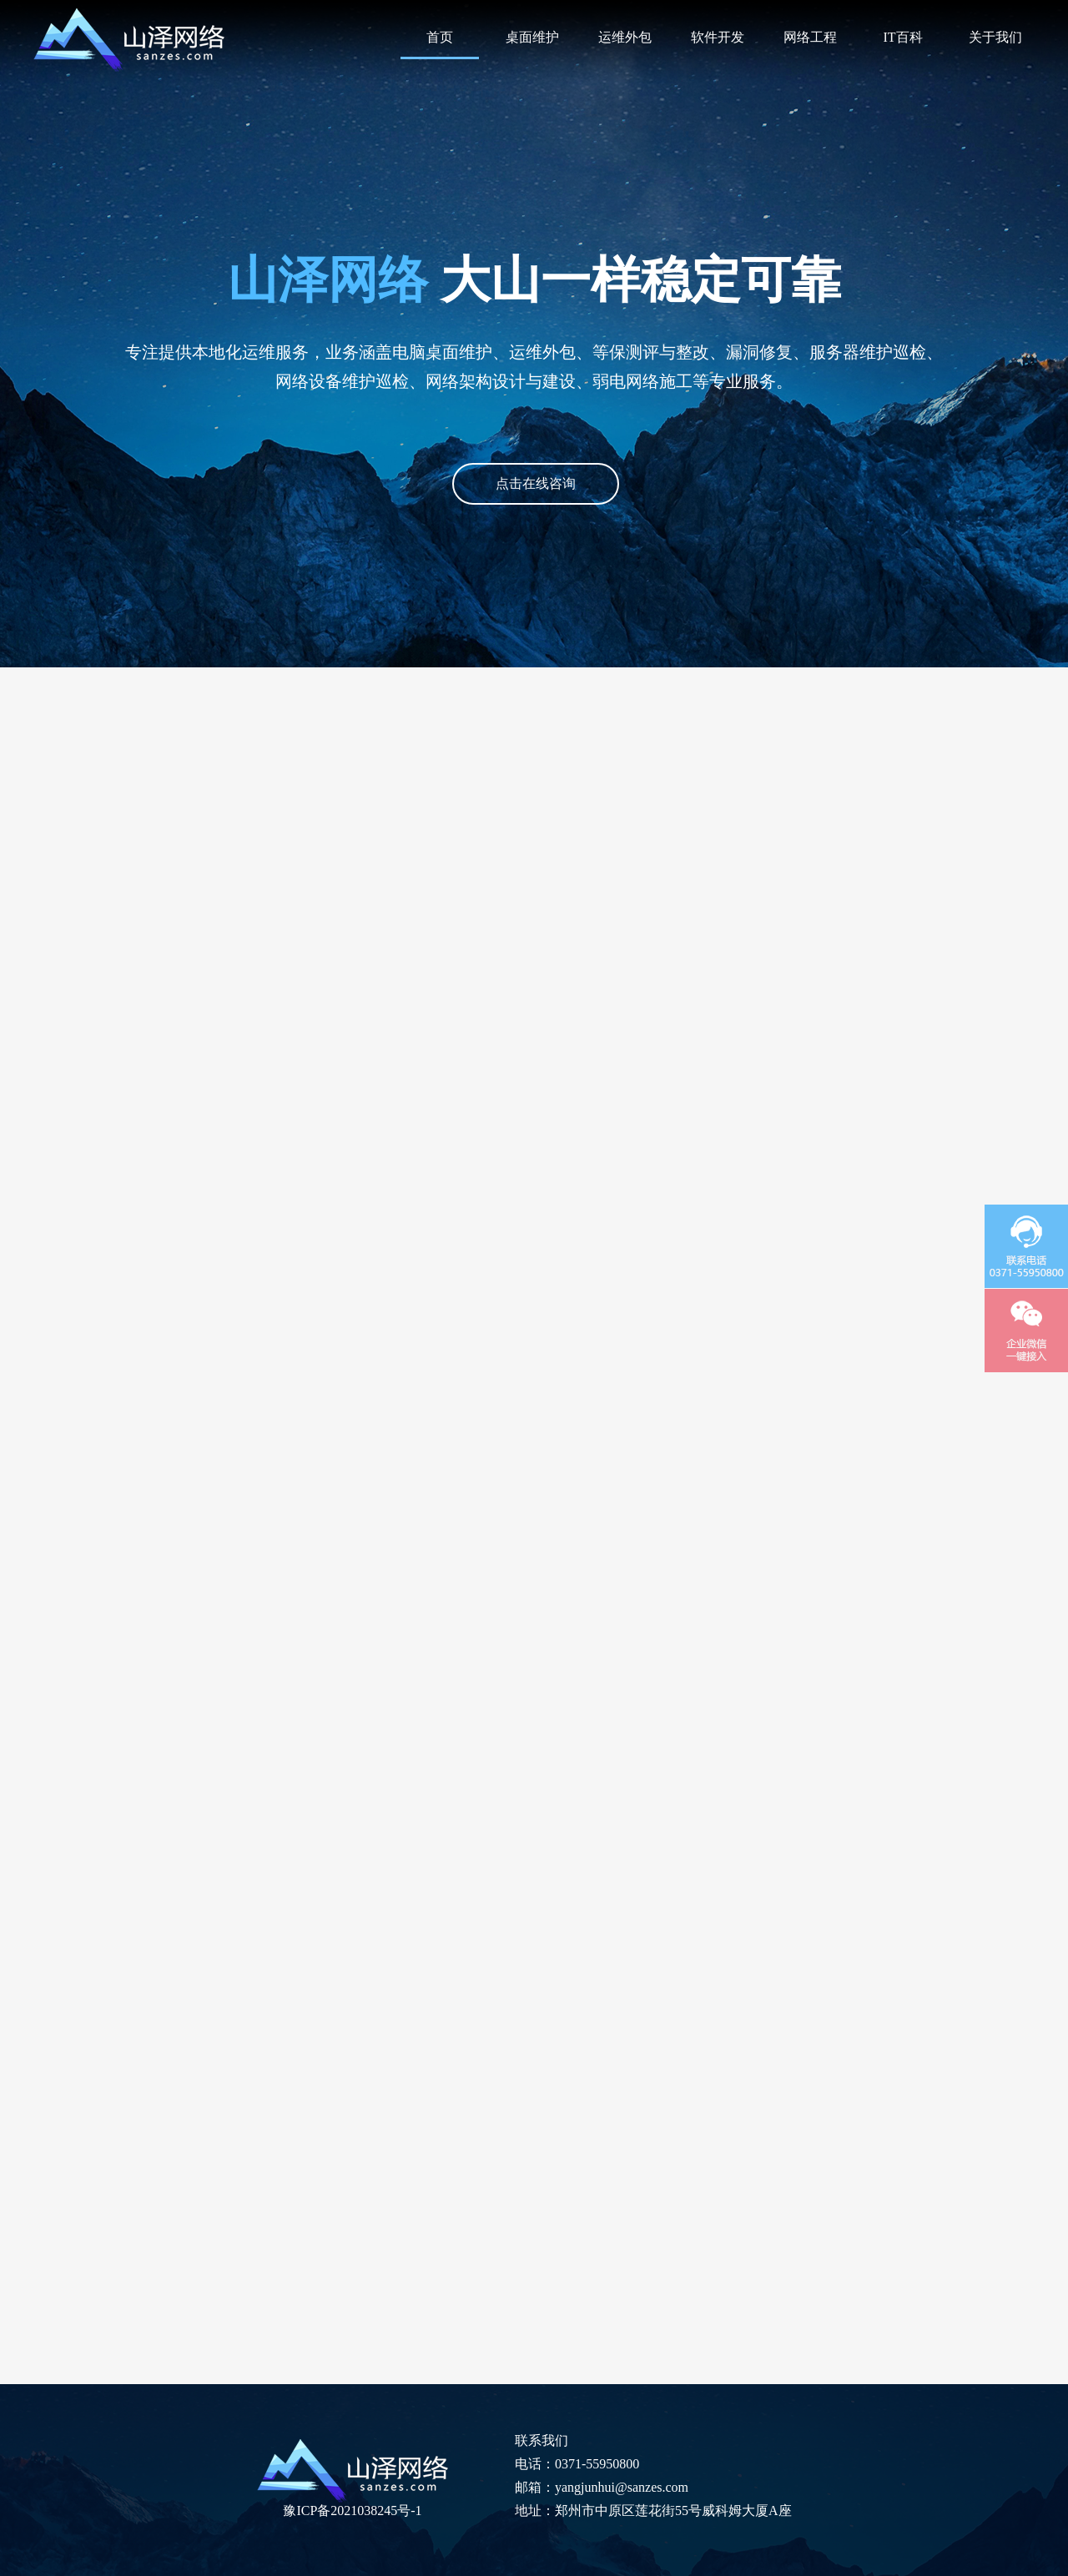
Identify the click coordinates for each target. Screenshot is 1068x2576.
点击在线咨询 (536, 483)
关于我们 (995, 37)
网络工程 (810, 37)
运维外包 (625, 37)
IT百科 (902, 37)
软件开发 (717, 37)
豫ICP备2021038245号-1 (352, 2510)
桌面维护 (532, 37)
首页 (439, 37)
